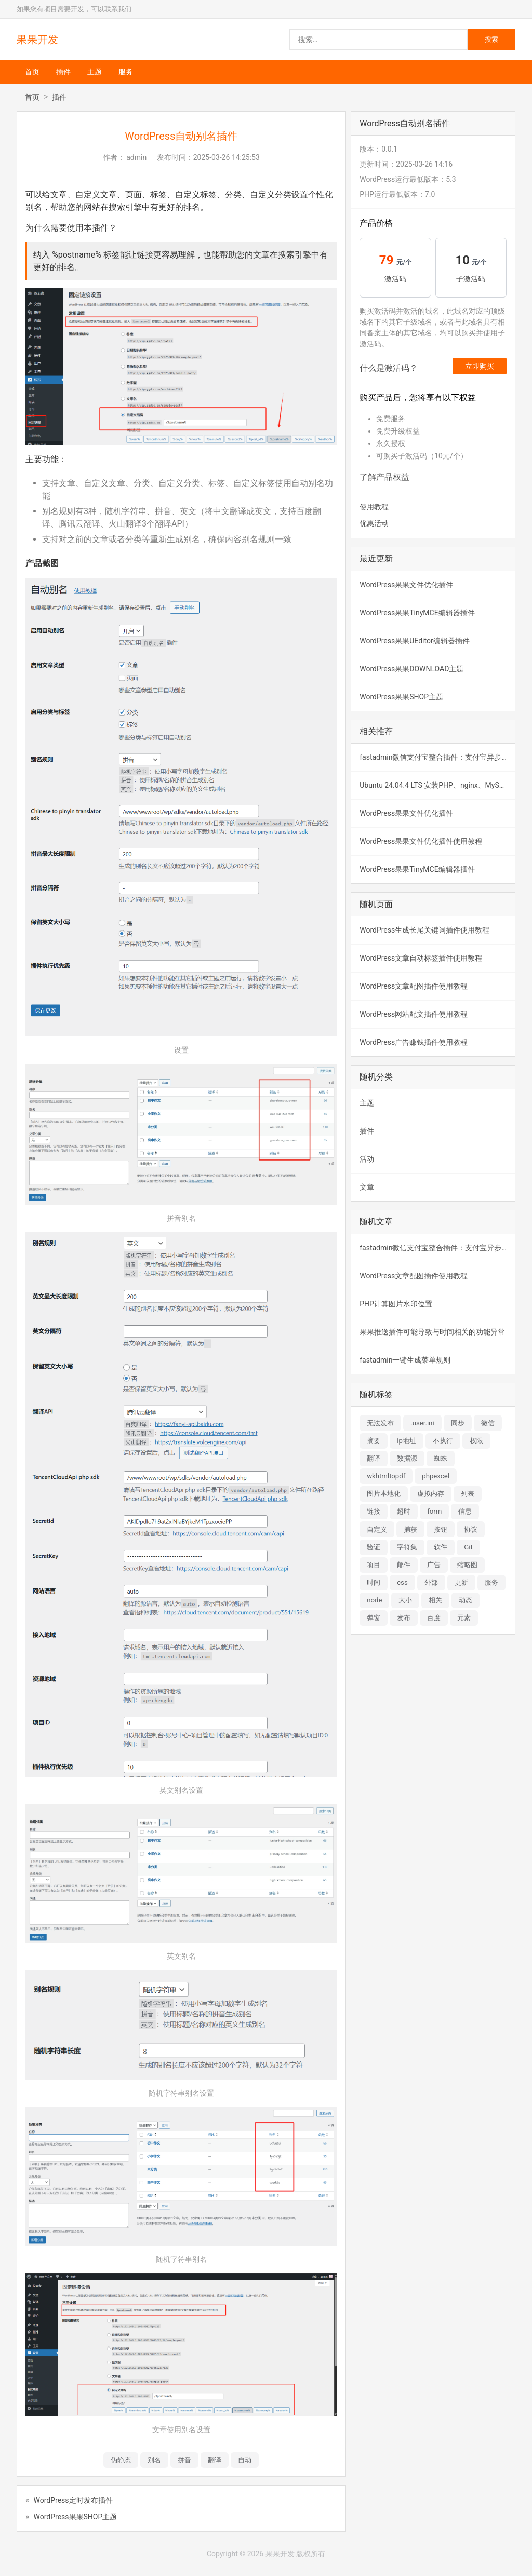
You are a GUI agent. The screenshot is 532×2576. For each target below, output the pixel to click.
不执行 (443, 1441)
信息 (465, 1511)
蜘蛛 (440, 1458)
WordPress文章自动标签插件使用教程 (421, 958)
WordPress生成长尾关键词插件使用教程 (424, 930)
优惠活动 (374, 523)
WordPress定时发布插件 (73, 2500)
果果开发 (37, 39)
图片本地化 (384, 1494)
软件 (440, 1547)
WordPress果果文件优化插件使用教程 (421, 841)
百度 (434, 1618)
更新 (461, 1582)
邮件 (403, 1565)
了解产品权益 (384, 477)
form (434, 1511)
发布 (403, 1618)
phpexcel (435, 1476)
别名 (154, 2460)
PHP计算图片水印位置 (396, 1304)
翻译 (214, 2460)
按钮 (440, 1529)
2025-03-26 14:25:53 (226, 157)
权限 (476, 1441)
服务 (125, 72)
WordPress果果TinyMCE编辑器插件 (417, 613)
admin (136, 157)
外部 (431, 1582)
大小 (405, 1600)
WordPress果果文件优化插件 (406, 585)
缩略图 (467, 1565)
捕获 (410, 1529)
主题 (94, 72)
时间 (373, 1582)
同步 (457, 1423)
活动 (367, 1159)
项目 (373, 1565)
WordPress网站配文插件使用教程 (414, 1014)
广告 (434, 1565)
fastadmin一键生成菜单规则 (405, 1360)
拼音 (184, 2460)
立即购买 (479, 366)
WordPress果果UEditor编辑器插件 (414, 641)
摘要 (373, 1441)
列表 (467, 1494)
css (402, 1582)
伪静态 (121, 2460)
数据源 (407, 1458)
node (374, 1600)
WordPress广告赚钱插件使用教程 (414, 1042)
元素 (464, 1618)
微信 (488, 1423)
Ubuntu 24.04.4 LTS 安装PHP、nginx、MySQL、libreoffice (437, 785)
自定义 (377, 1529)
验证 (373, 1547)
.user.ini (422, 1423)
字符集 (407, 1547)
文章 (367, 1187)
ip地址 (406, 1441)
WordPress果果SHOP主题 (75, 2517)
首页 (32, 72)
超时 (403, 1511)
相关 (435, 1600)
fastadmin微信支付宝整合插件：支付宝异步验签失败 (437, 757)
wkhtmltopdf (386, 1476)
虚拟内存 (430, 1494)
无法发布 (380, 1423)
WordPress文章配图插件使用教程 (414, 986)
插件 (63, 72)
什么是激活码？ (389, 368)
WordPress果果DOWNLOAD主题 (411, 669)
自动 (244, 2460)
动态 (465, 1600)
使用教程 (374, 507)
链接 (373, 1511)
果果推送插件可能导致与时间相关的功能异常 (432, 1332)
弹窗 (373, 1618)
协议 (470, 1529)
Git (468, 1547)
